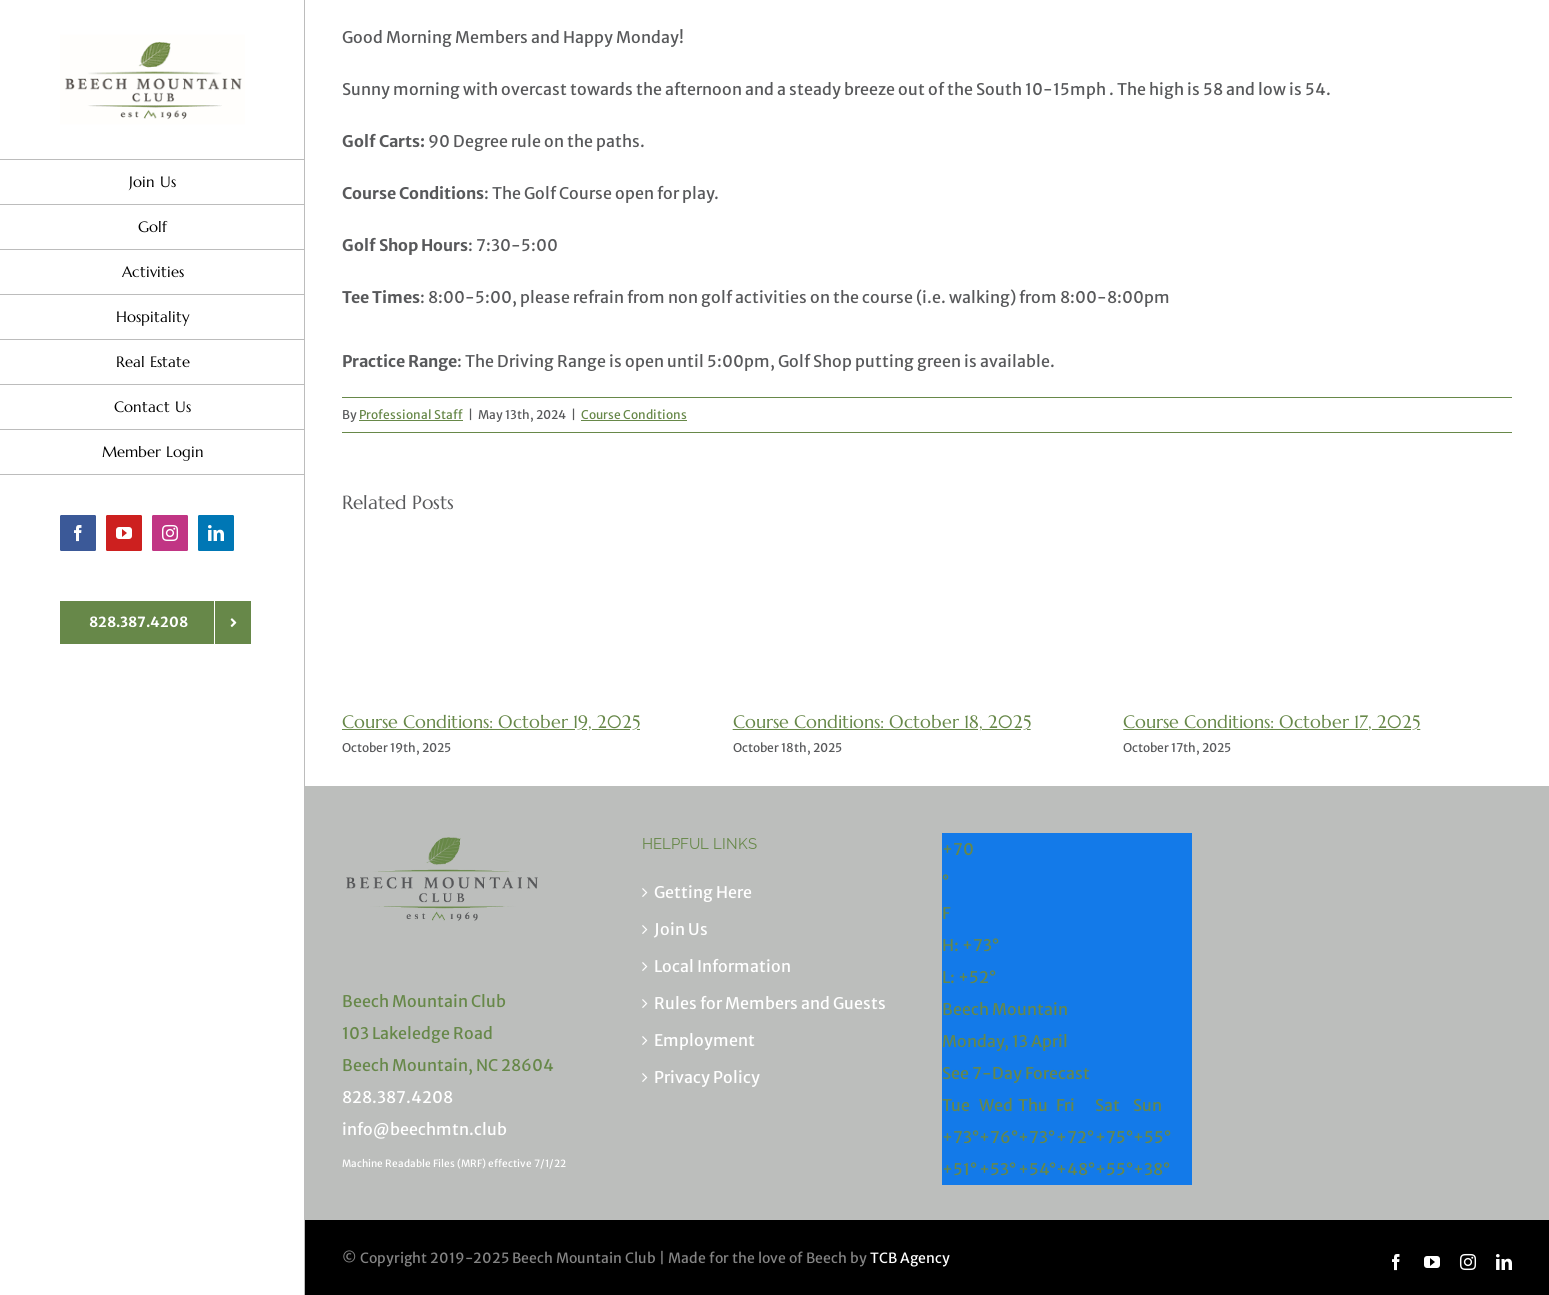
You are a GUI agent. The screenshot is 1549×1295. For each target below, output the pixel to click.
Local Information (722, 966)
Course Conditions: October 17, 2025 (1271, 721)
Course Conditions (634, 414)
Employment (704, 1040)
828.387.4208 (397, 1097)
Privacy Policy (707, 1077)
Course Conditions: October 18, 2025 (882, 721)
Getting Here (703, 892)
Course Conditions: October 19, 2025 (491, 721)
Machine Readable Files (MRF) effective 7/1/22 (454, 1163)
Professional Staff (411, 414)
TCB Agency (910, 1258)
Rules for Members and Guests (770, 1003)
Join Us (681, 929)
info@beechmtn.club (424, 1129)
